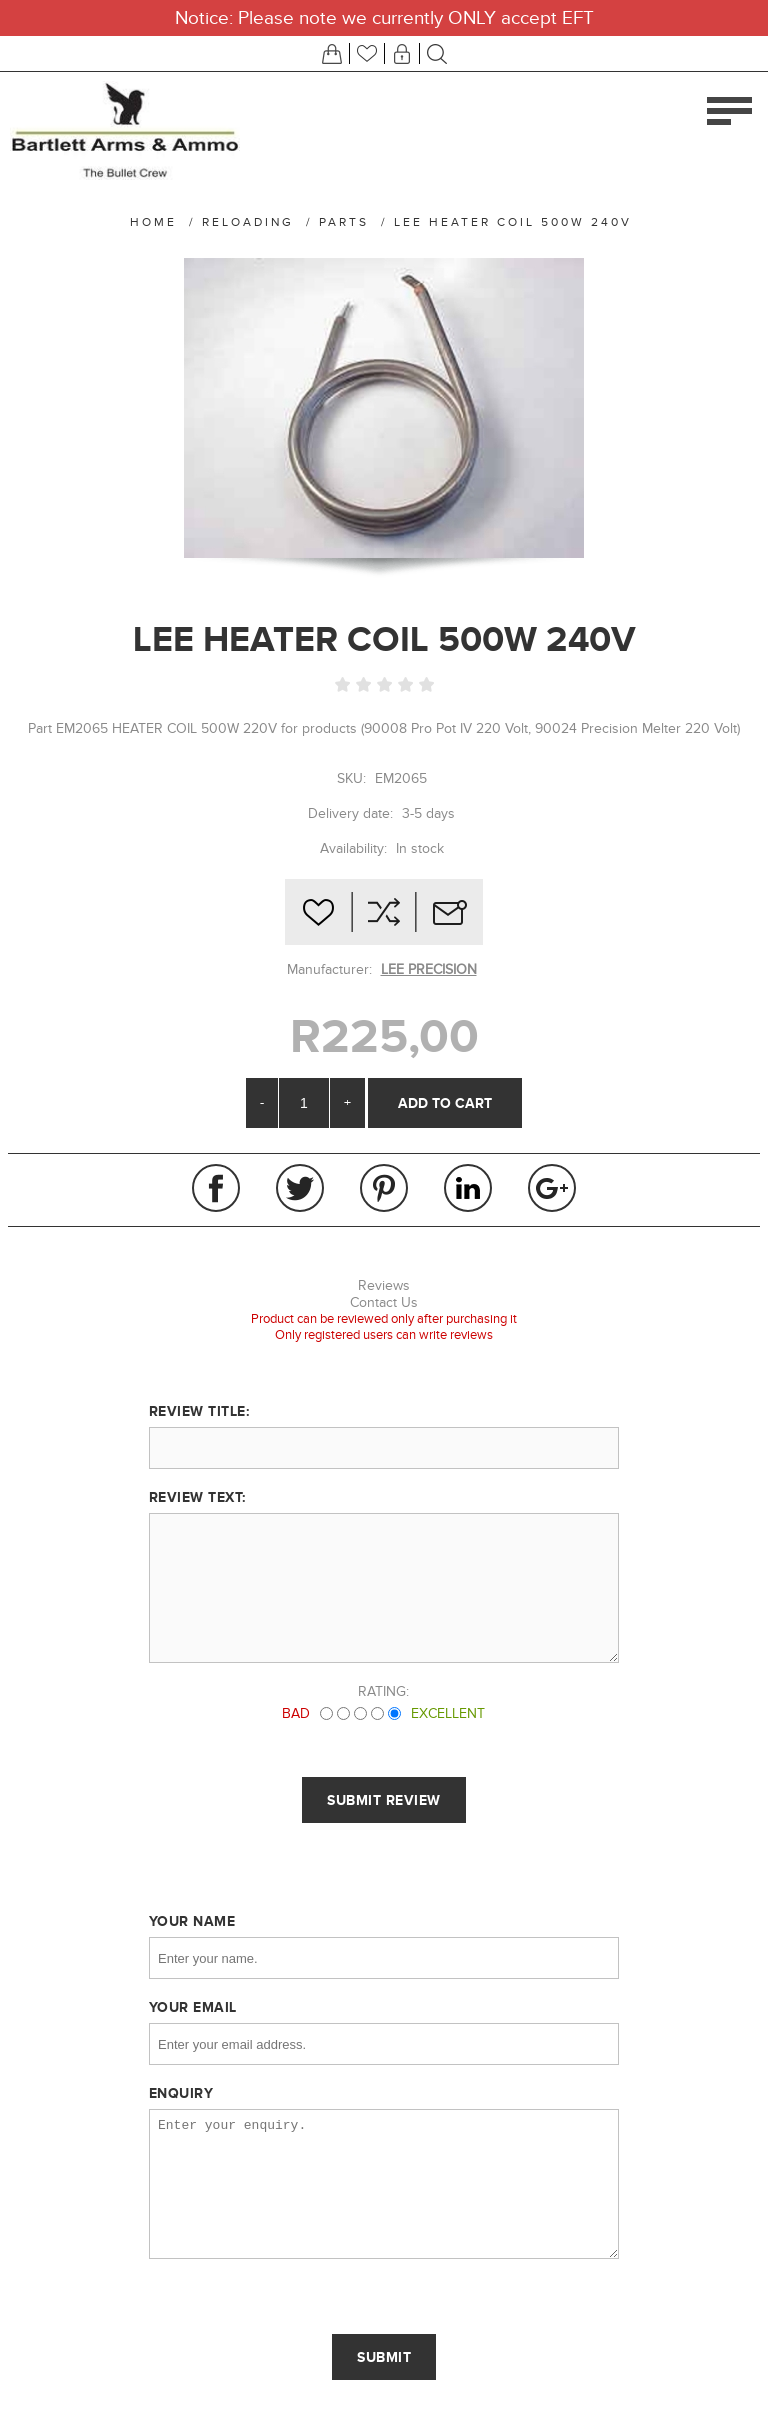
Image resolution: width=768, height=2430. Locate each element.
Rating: (383, 1691)
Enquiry (181, 2093)
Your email (193, 2007)
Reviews (384, 1285)
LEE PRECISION (429, 969)
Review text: (197, 1497)
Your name (192, 1921)
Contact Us (384, 1302)
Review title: (199, 1411)
